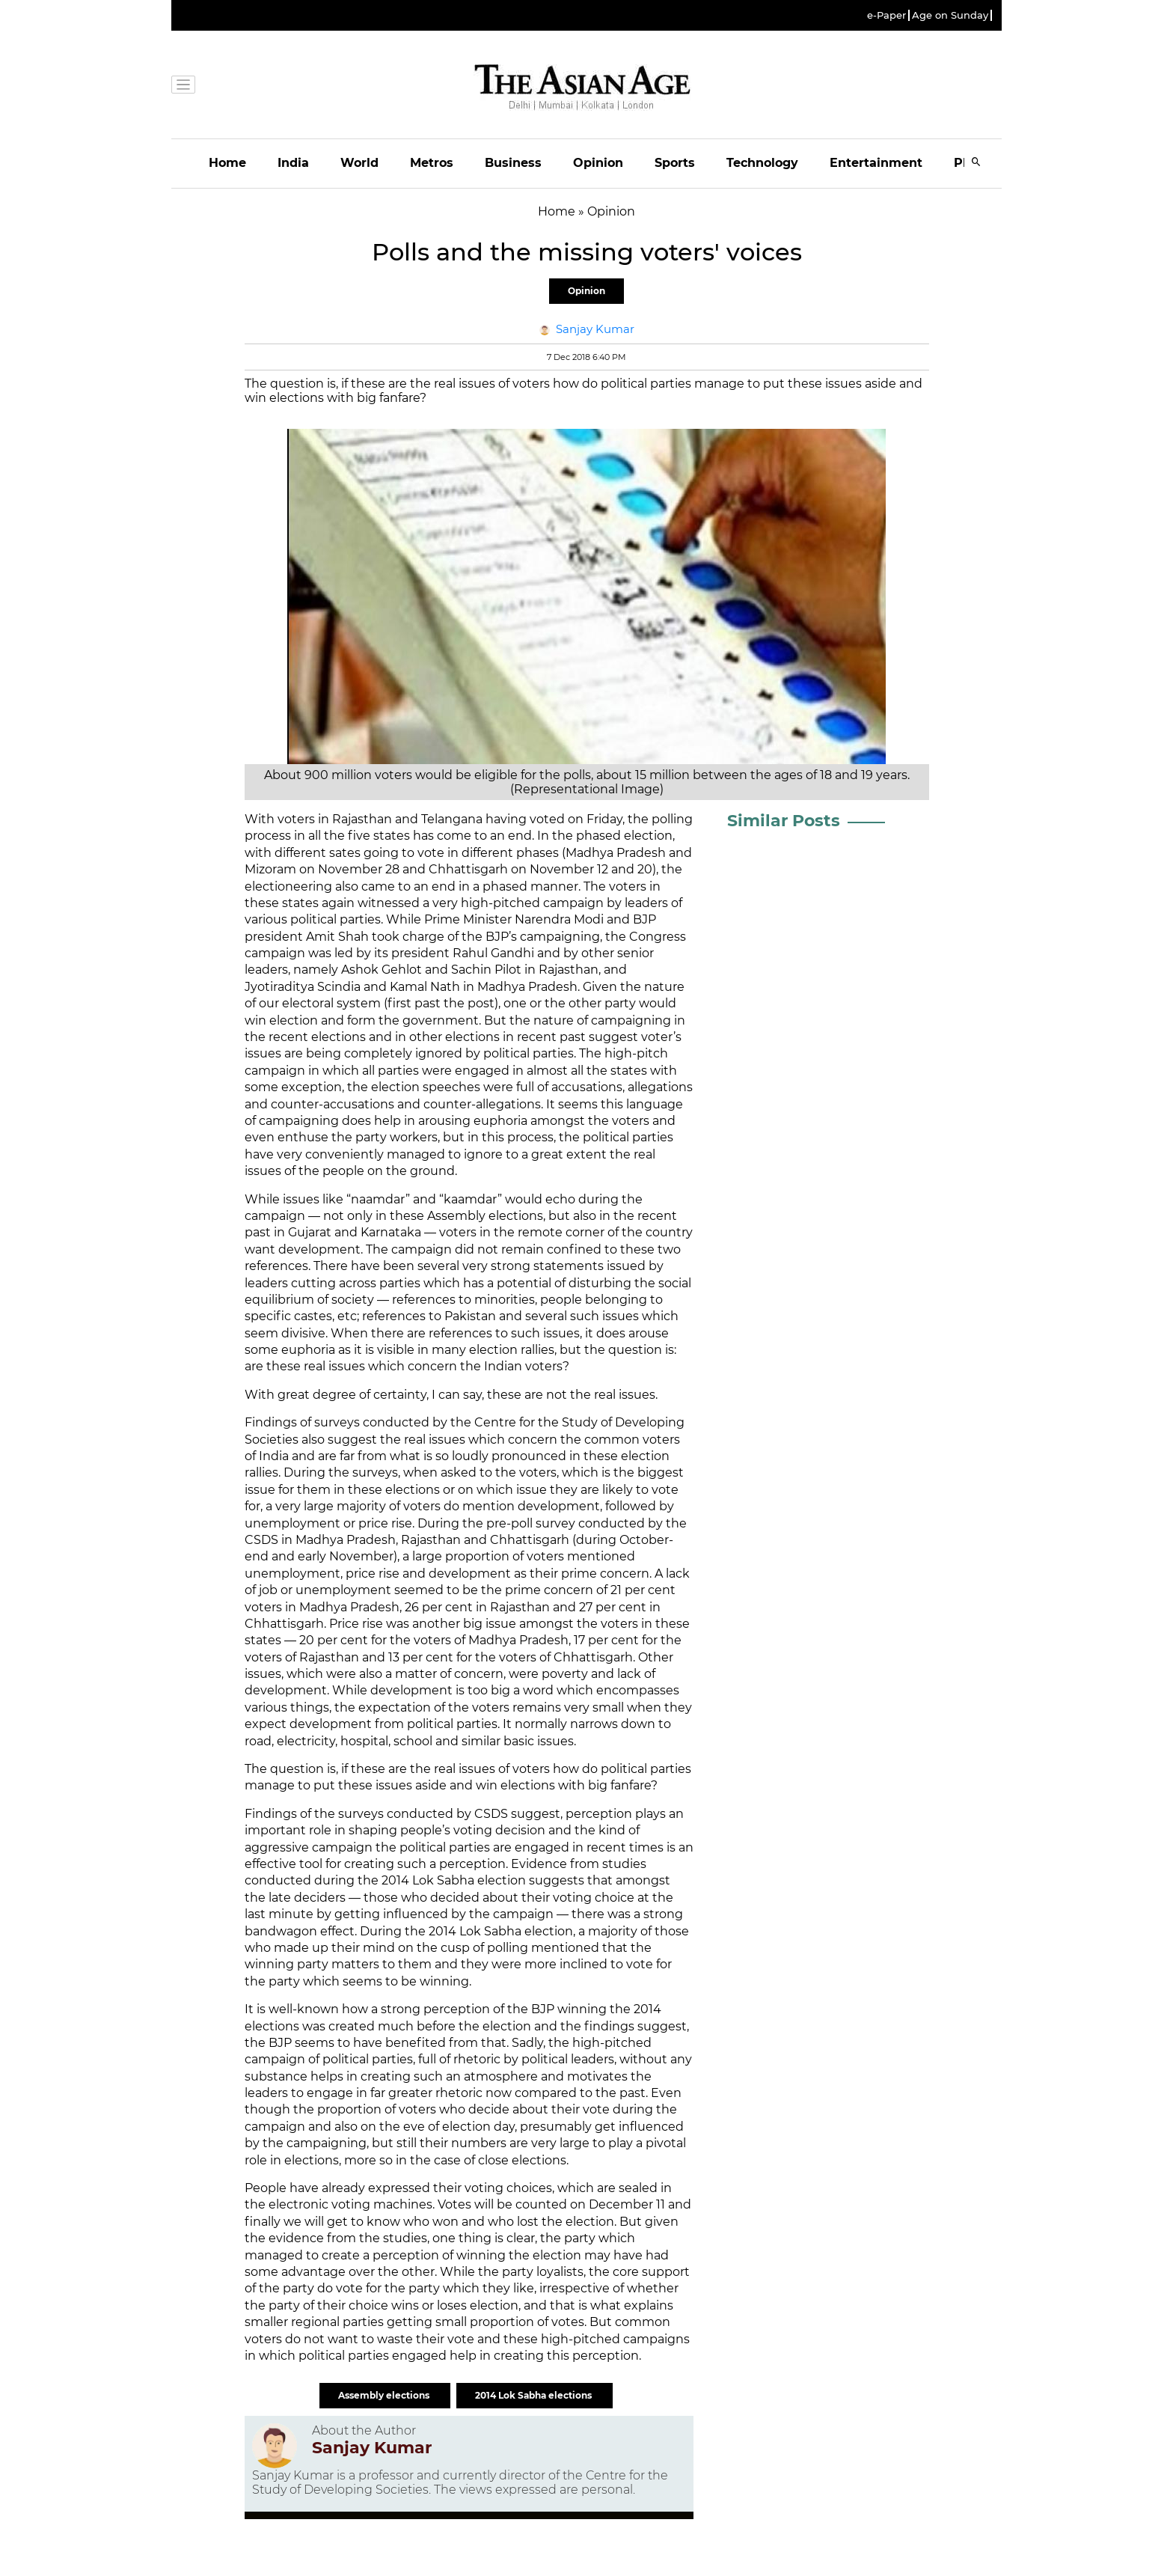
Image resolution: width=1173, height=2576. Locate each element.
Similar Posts (783, 821)
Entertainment (876, 163)
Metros (431, 163)
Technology (762, 163)
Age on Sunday (950, 15)
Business (513, 163)
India (293, 163)
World (359, 163)
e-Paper (886, 15)
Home (227, 163)
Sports (675, 163)
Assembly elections (385, 2395)
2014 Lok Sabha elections (534, 2395)
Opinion (598, 163)
